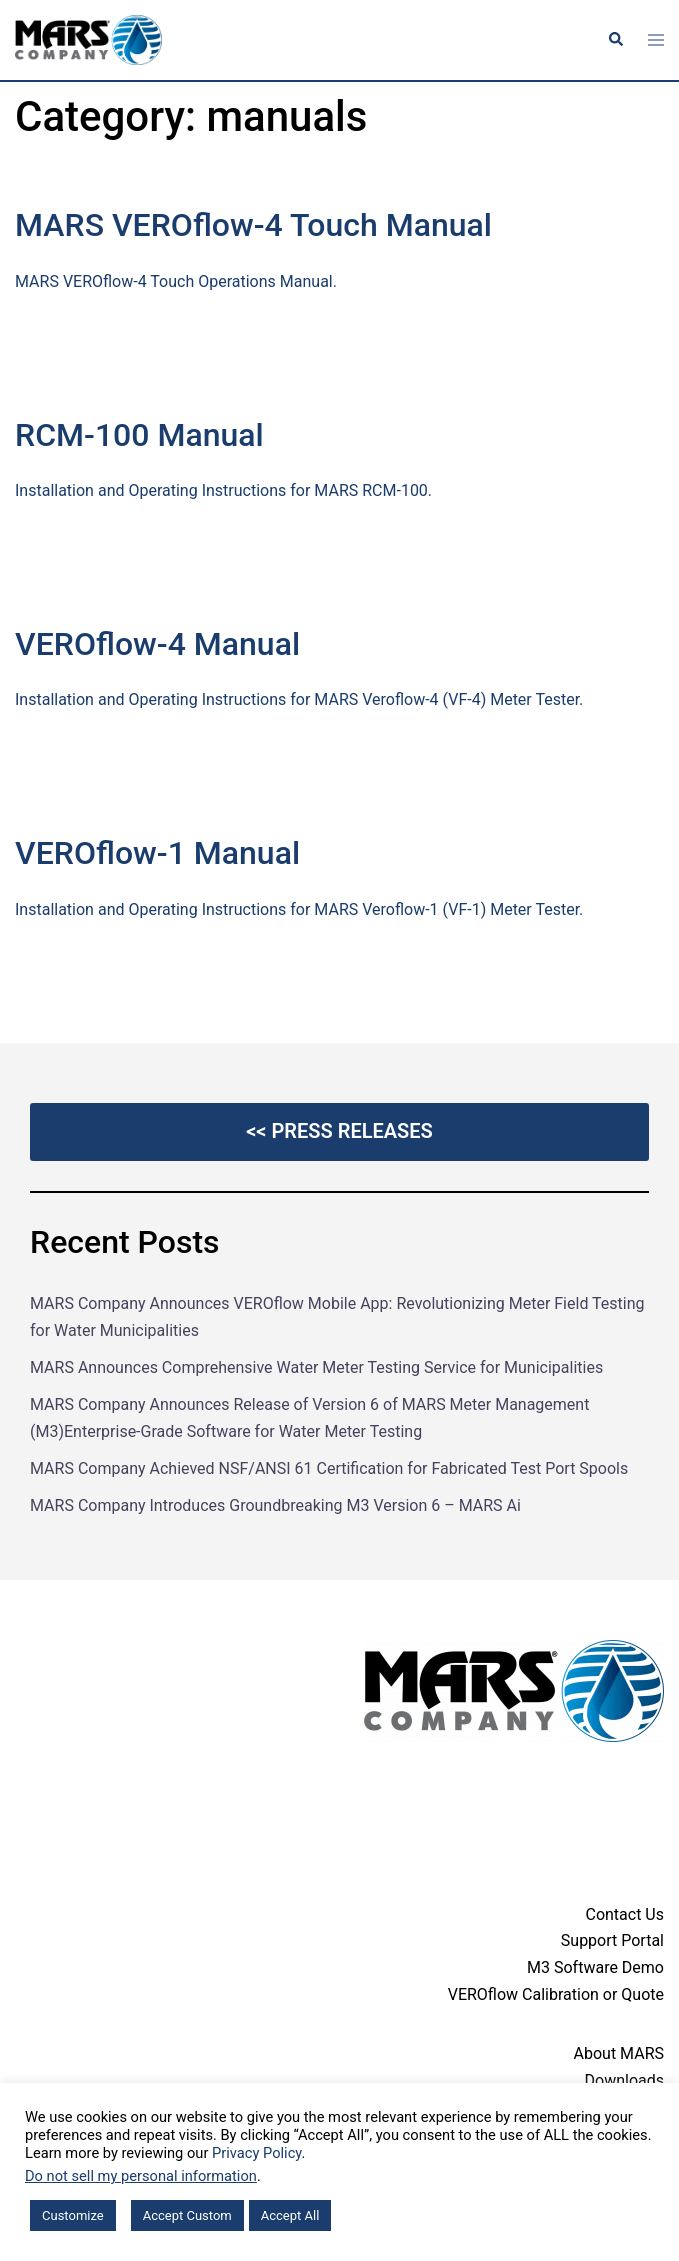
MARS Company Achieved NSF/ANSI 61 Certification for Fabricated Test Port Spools (329, 1468)
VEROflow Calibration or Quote (556, 1994)
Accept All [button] (290, 2215)
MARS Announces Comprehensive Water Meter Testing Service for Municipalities (316, 1367)
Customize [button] (73, 2215)
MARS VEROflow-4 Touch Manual (253, 225)
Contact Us (624, 1914)
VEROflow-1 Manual (157, 853)
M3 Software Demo (595, 1967)
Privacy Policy (256, 2153)
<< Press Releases (339, 1131)
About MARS (619, 2053)
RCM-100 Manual (139, 435)
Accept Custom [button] (187, 2215)
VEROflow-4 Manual (157, 644)
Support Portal (612, 1940)
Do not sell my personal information (141, 2176)
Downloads (624, 2080)
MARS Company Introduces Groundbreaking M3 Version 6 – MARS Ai (275, 1505)
